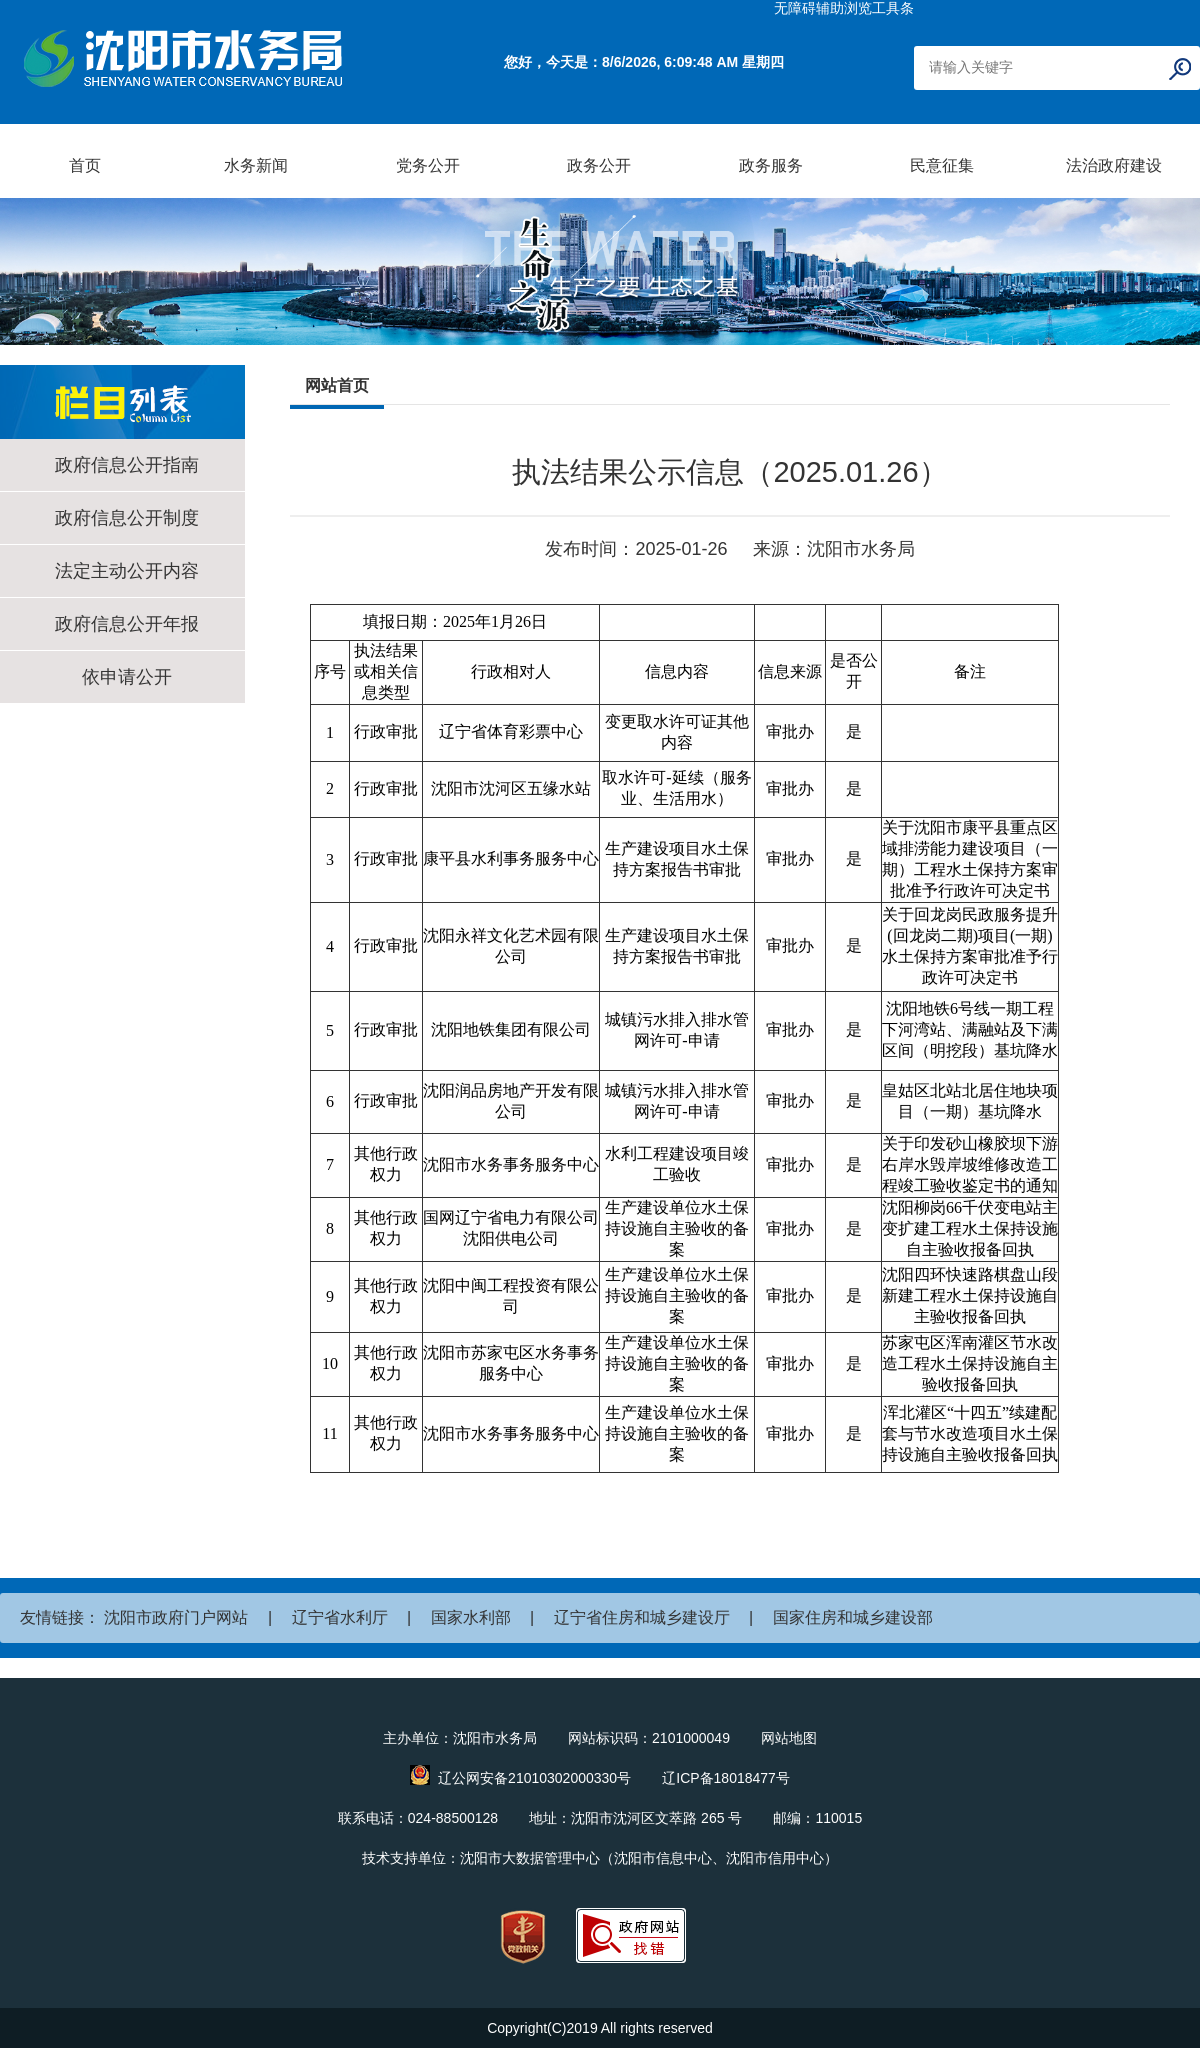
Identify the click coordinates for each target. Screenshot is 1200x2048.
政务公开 (599, 165)
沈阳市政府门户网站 (176, 1617)
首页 (85, 165)
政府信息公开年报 (127, 624)
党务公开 (428, 165)
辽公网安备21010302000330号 (534, 1778)
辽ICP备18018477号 (726, 1778)
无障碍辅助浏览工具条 (844, 8)
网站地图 (789, 1738)
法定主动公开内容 (127, 571)
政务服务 (771, 165)
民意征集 (942, 165)
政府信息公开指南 (127, 465)
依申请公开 (127, 677)
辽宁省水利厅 (340, 1617)
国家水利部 (471, 1617)
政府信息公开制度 (127, 518)
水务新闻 (256, 165)
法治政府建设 (1114, 165)
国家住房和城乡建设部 (853, 1617)
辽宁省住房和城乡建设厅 (642, 1617)
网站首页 (337, 385)
